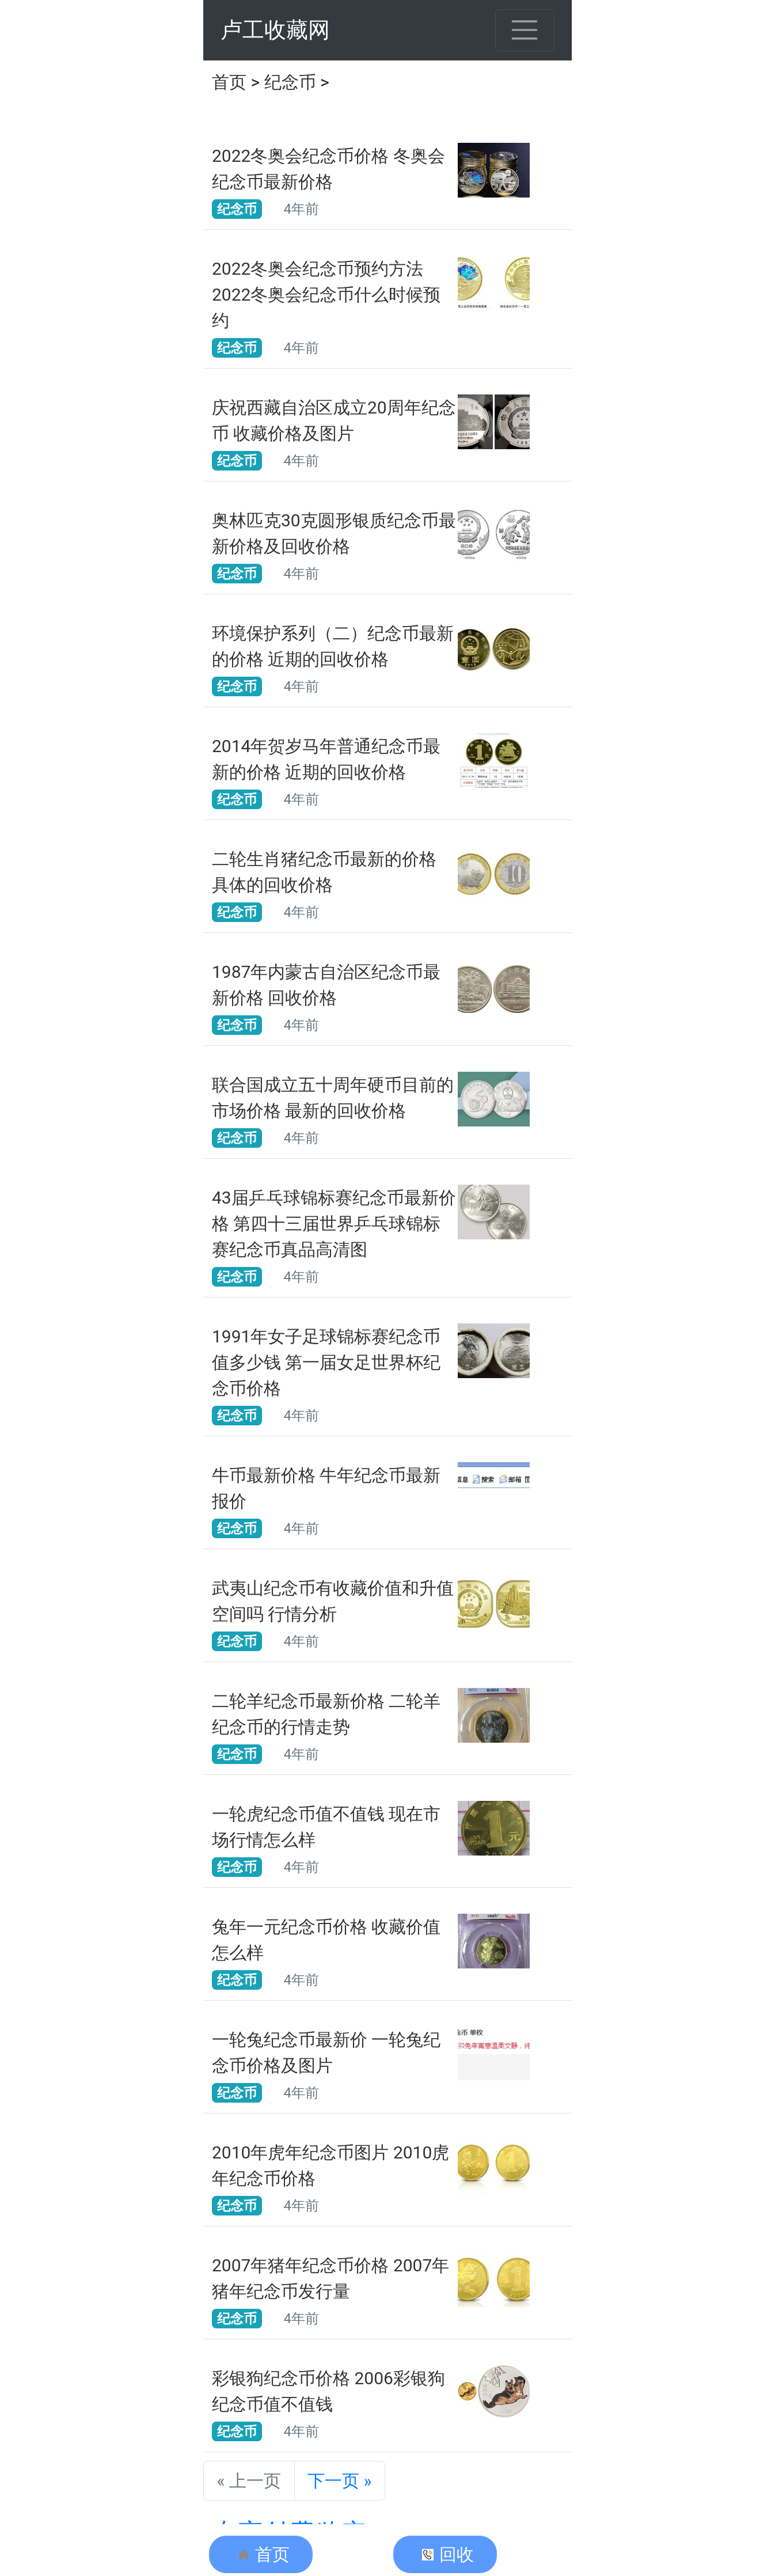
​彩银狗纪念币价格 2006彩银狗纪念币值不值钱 (328, 2391)
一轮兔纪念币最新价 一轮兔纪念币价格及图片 (326, 2052)
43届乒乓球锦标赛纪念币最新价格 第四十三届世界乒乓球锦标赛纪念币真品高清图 (334, 1223)
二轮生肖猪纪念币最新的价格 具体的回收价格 (324, 872)
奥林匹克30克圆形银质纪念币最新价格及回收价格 (334, 533)
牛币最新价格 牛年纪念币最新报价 (326, 1488)
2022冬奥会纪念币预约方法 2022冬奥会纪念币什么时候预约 (326, 295)
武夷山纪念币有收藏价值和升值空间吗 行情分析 (333, 1601)
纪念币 (290, 82)
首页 (229, 82)
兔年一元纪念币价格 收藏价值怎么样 (326, 1940)
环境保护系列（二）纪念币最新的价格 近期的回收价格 (333, 646)
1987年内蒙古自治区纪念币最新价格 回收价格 (326, 985)
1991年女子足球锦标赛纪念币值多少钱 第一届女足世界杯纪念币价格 (326, 1362)
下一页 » (339, 2481)
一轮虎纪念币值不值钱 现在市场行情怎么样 (326, 1827)
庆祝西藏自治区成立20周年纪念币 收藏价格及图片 (334, 420)
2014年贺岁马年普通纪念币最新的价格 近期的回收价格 (326, 759)
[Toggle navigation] (524, 30)
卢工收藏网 (275, 30)
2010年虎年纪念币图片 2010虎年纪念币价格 (330, 2165)
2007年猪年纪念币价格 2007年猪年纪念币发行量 (330, 2278)
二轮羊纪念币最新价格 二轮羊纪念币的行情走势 (326, 1714)
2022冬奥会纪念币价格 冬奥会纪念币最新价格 (328, 169)
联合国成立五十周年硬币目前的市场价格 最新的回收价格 (333, 1098)
